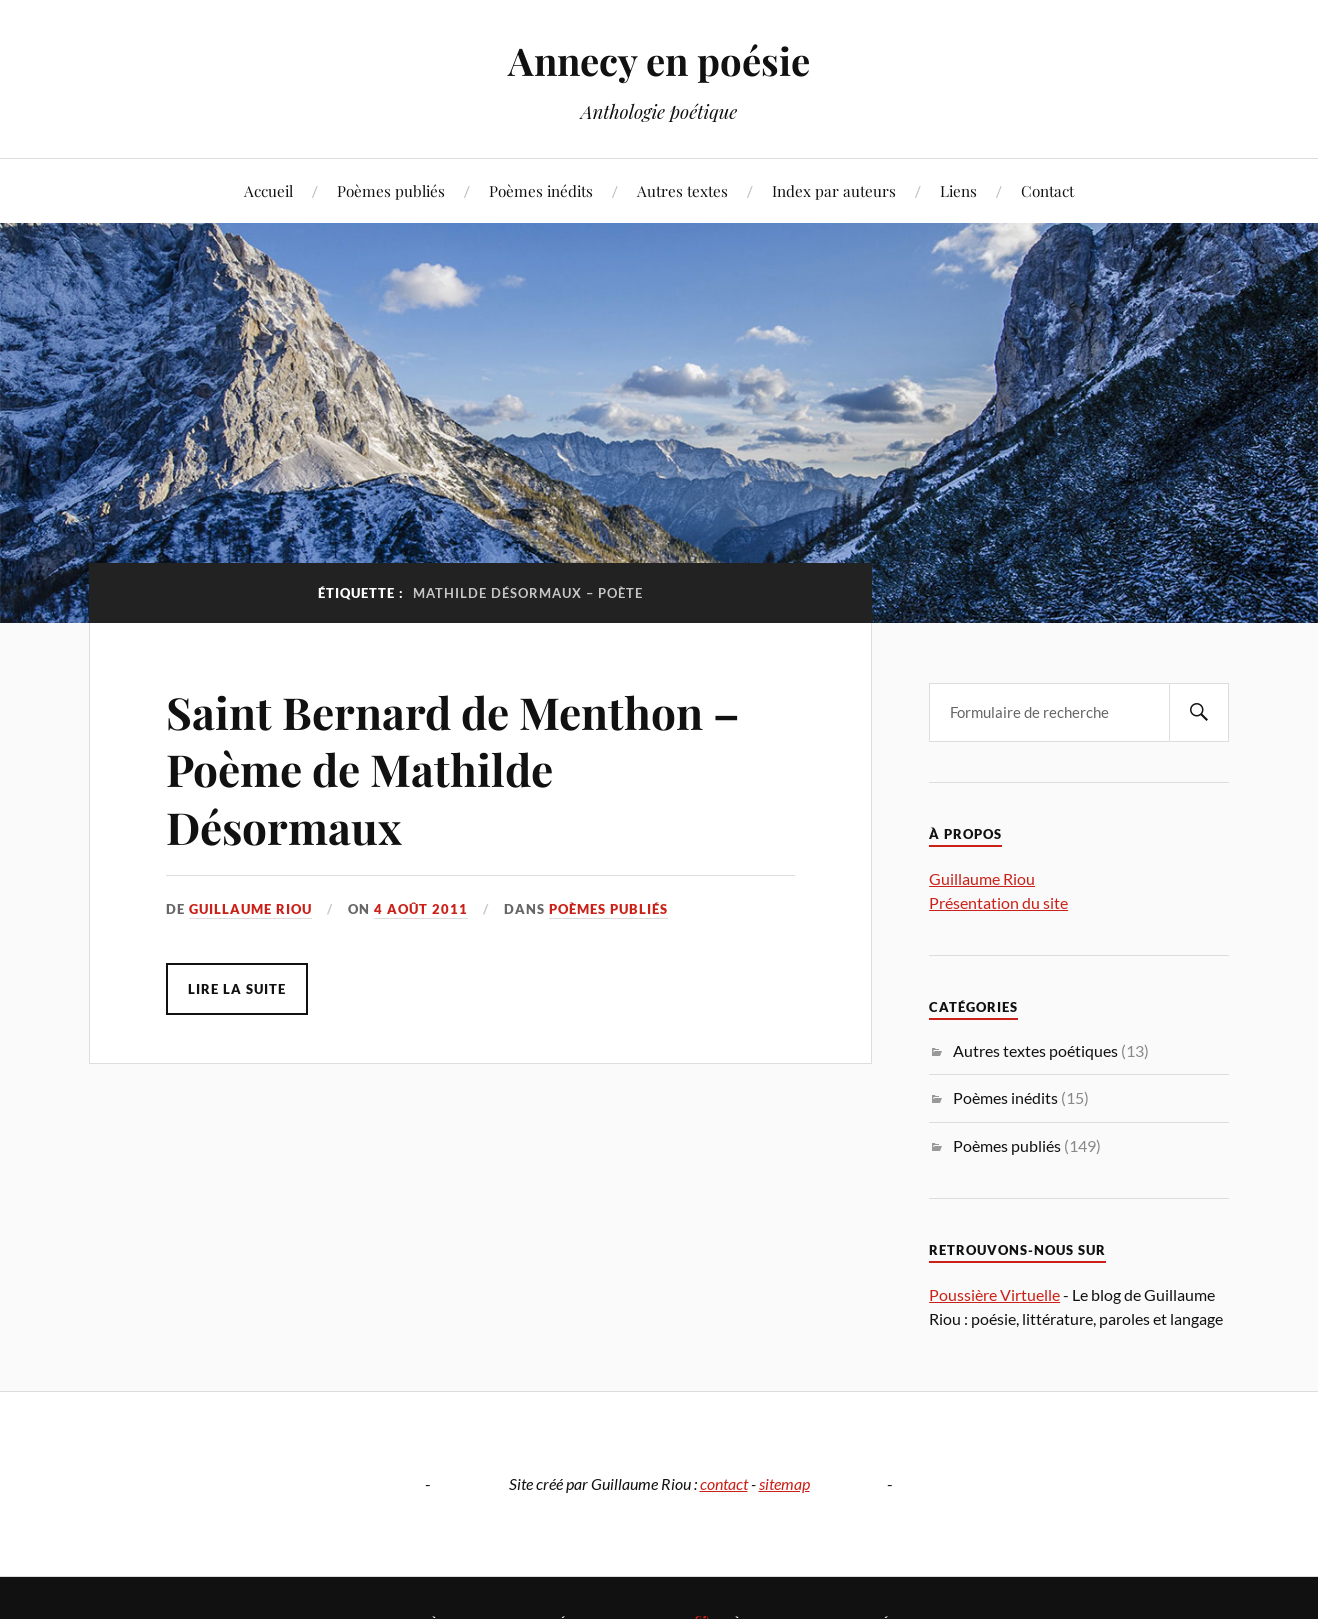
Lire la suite (237, 989)
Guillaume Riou (250, 909)
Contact (1047, 190)
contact (724, 1483)
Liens (958, 190)
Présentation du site (998, 902)
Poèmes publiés (391, 190)
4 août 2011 (421, 909)
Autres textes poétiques (1035, 1050)
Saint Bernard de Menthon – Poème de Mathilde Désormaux (453, 769)
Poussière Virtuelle (994, 1294)
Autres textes (682, 190)
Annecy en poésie (659, 60)
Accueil (268, 190)
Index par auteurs (834, 190)
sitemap (784, 1483)
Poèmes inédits (541, 190)
